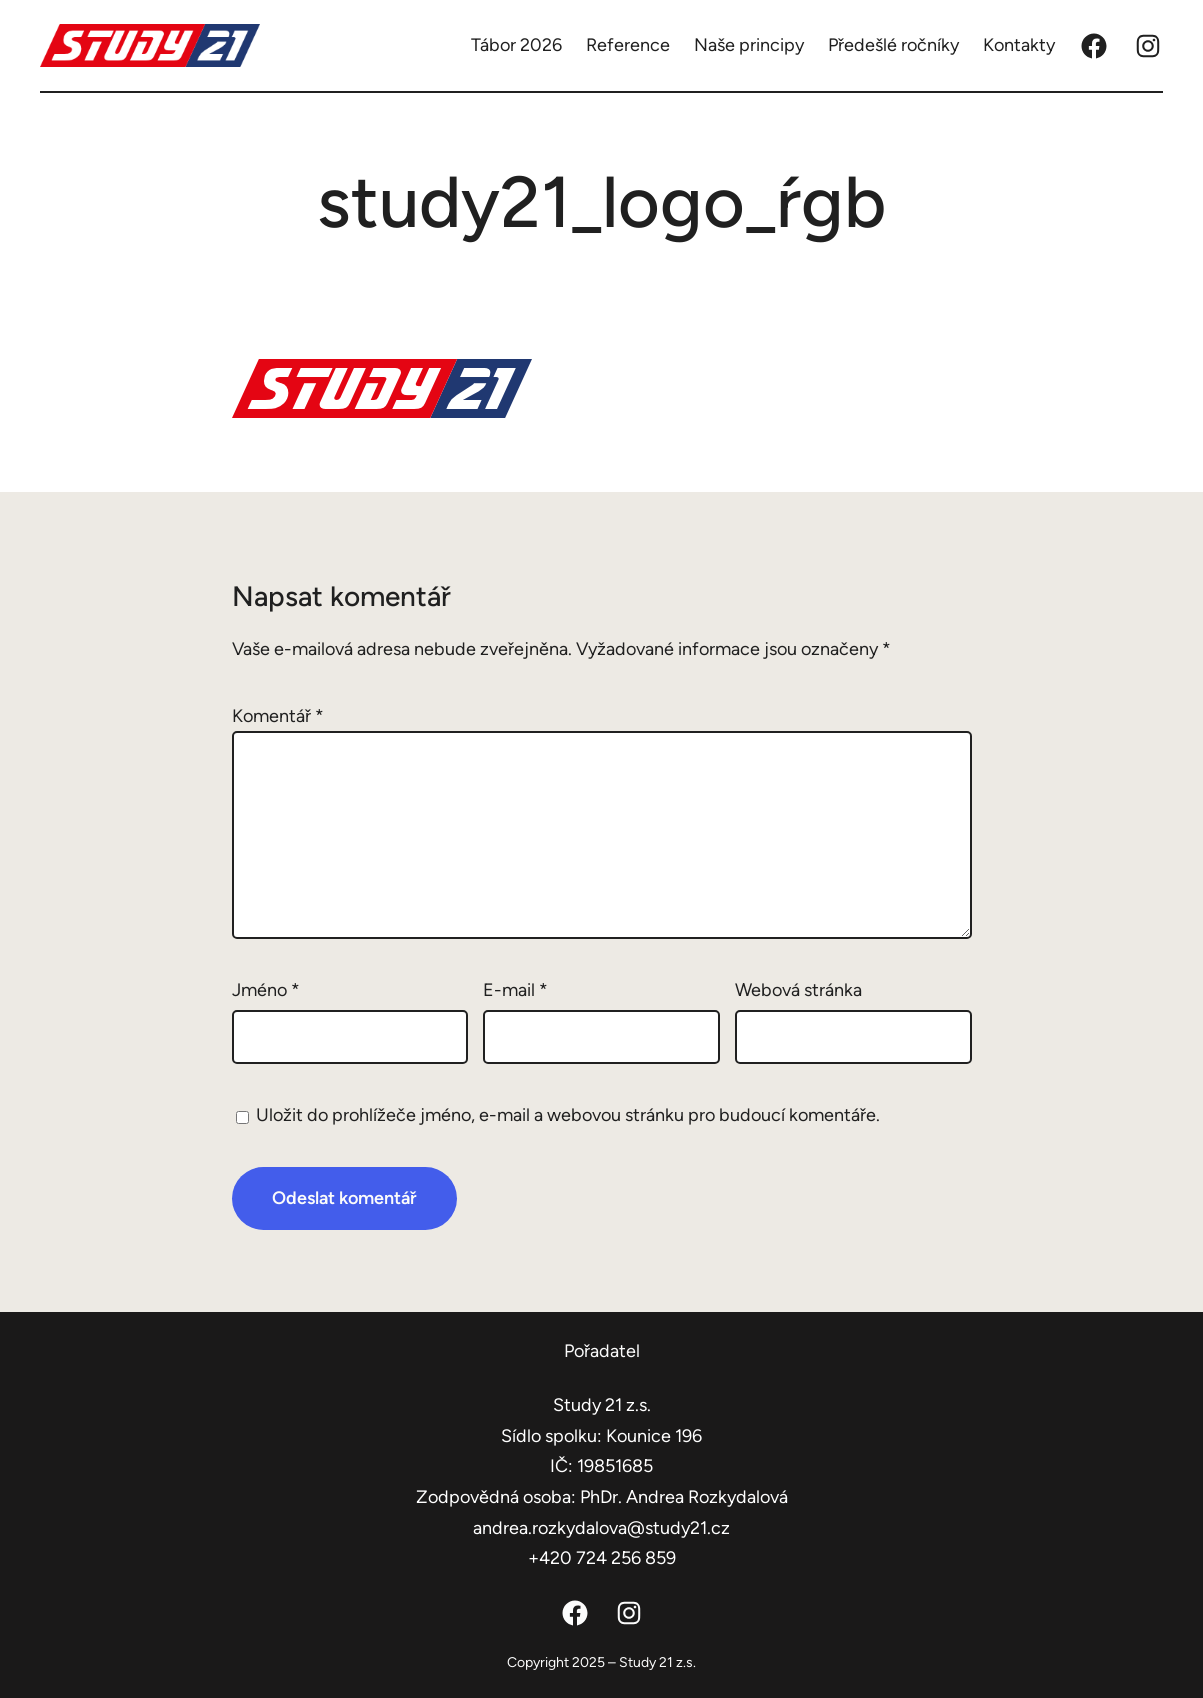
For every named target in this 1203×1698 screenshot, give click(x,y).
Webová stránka (798, 990)
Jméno (266, 990)
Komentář (278, 716)
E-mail (515, 990)
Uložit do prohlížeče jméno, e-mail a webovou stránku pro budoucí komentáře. (568, 1115)
